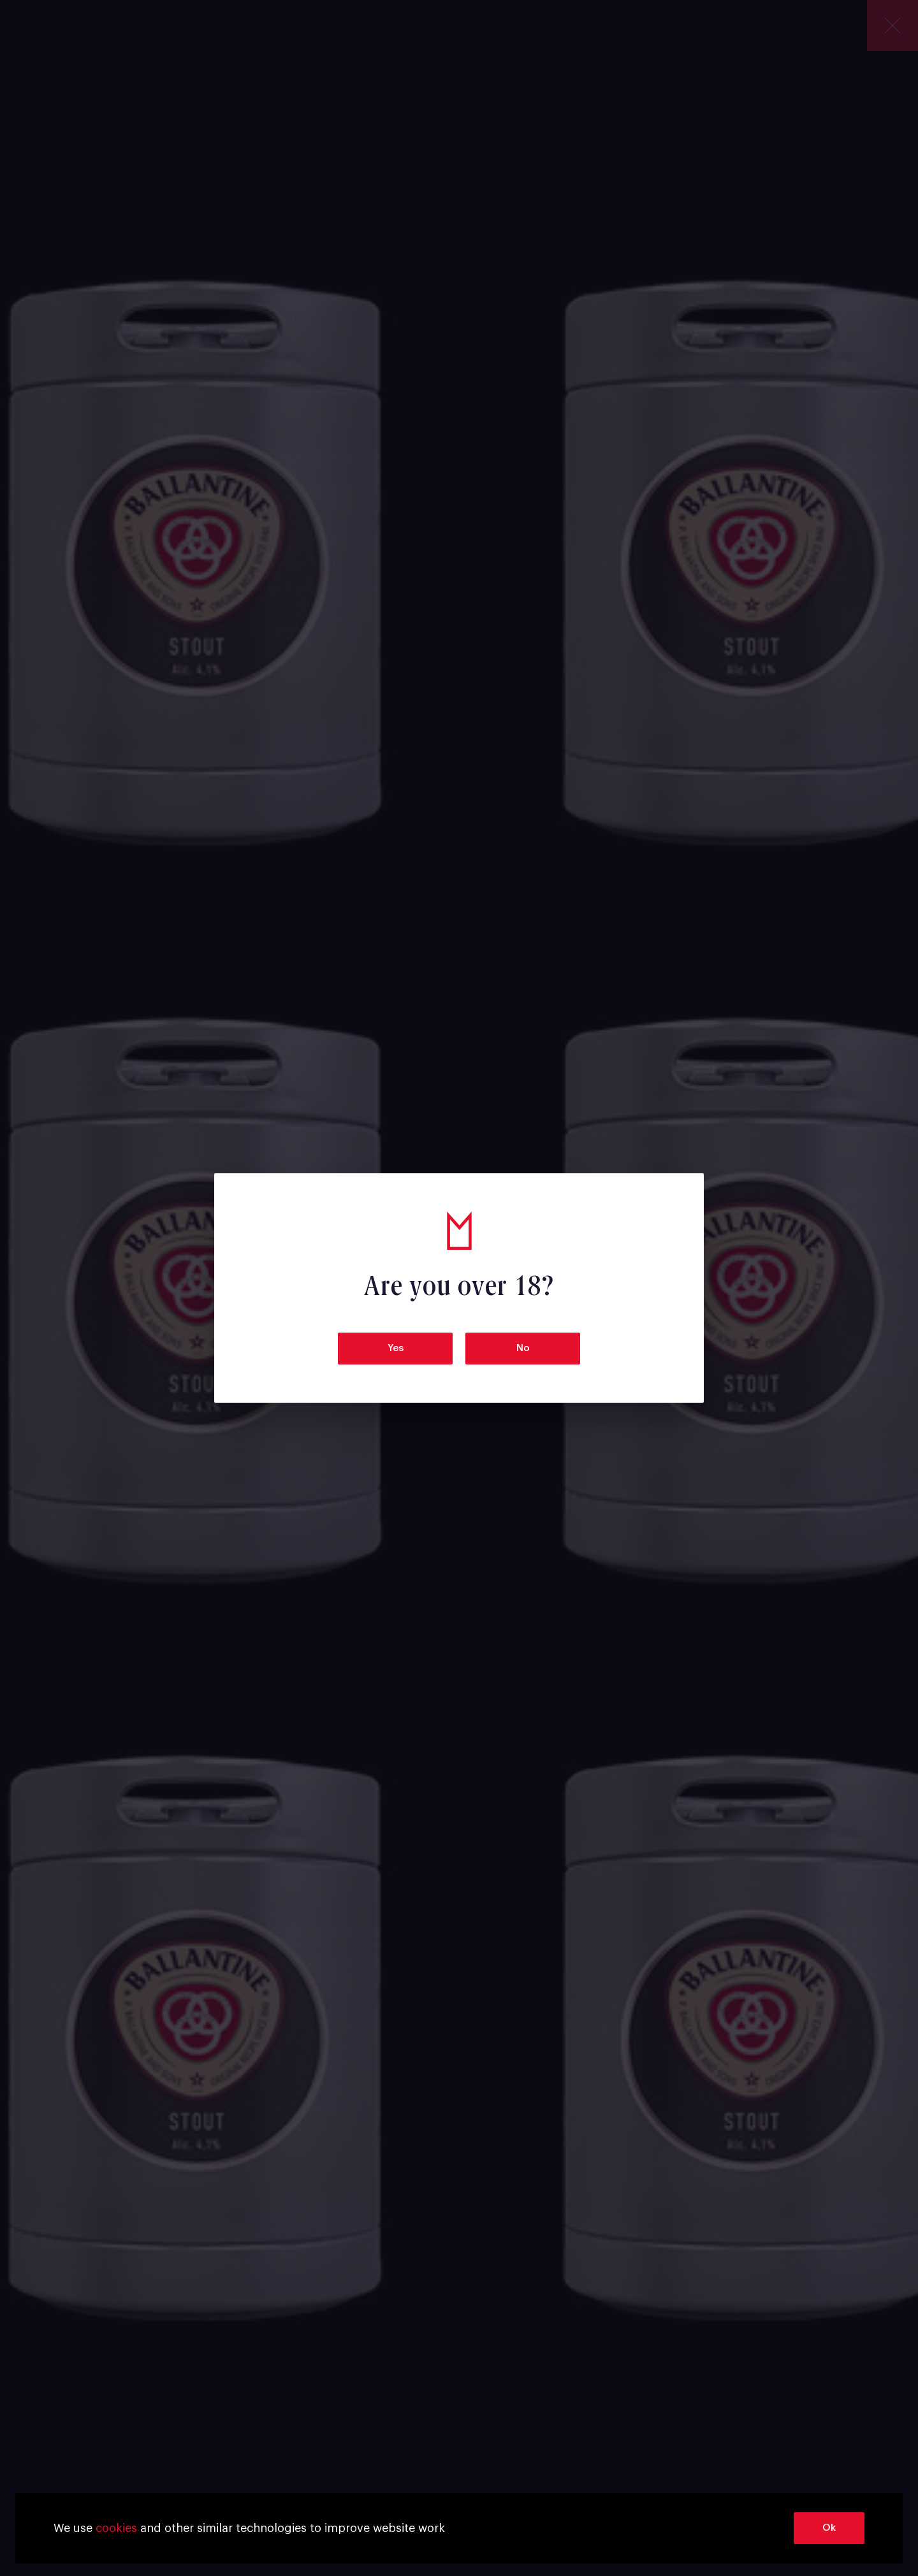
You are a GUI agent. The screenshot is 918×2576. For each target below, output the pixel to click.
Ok (829, 2528)
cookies (116, 2528)
